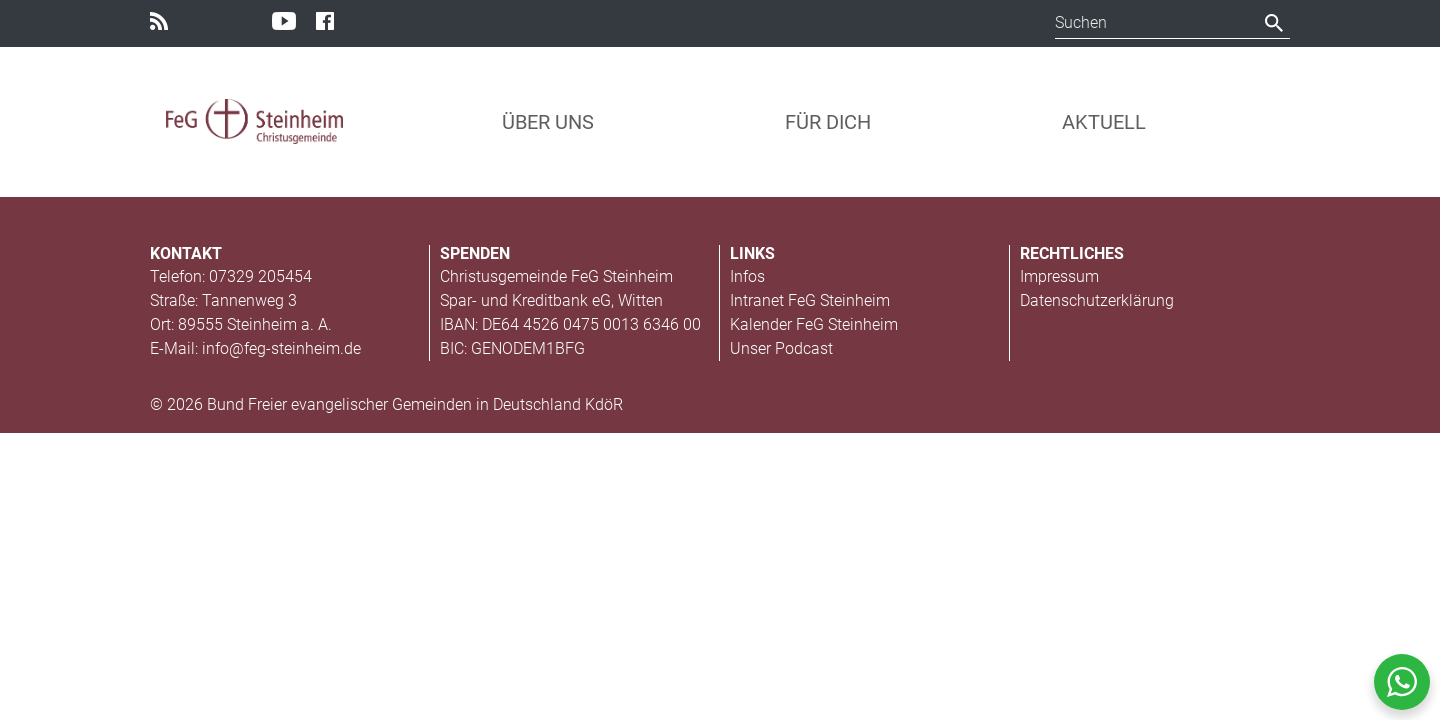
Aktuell (1104, 122)
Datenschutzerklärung (1097, 300)
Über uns (548, 122)
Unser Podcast (781, 348)
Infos (747, 276)
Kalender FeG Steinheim (814, 324)
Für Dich (828, 122)
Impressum (1059, 276)
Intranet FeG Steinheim (810, 300)
